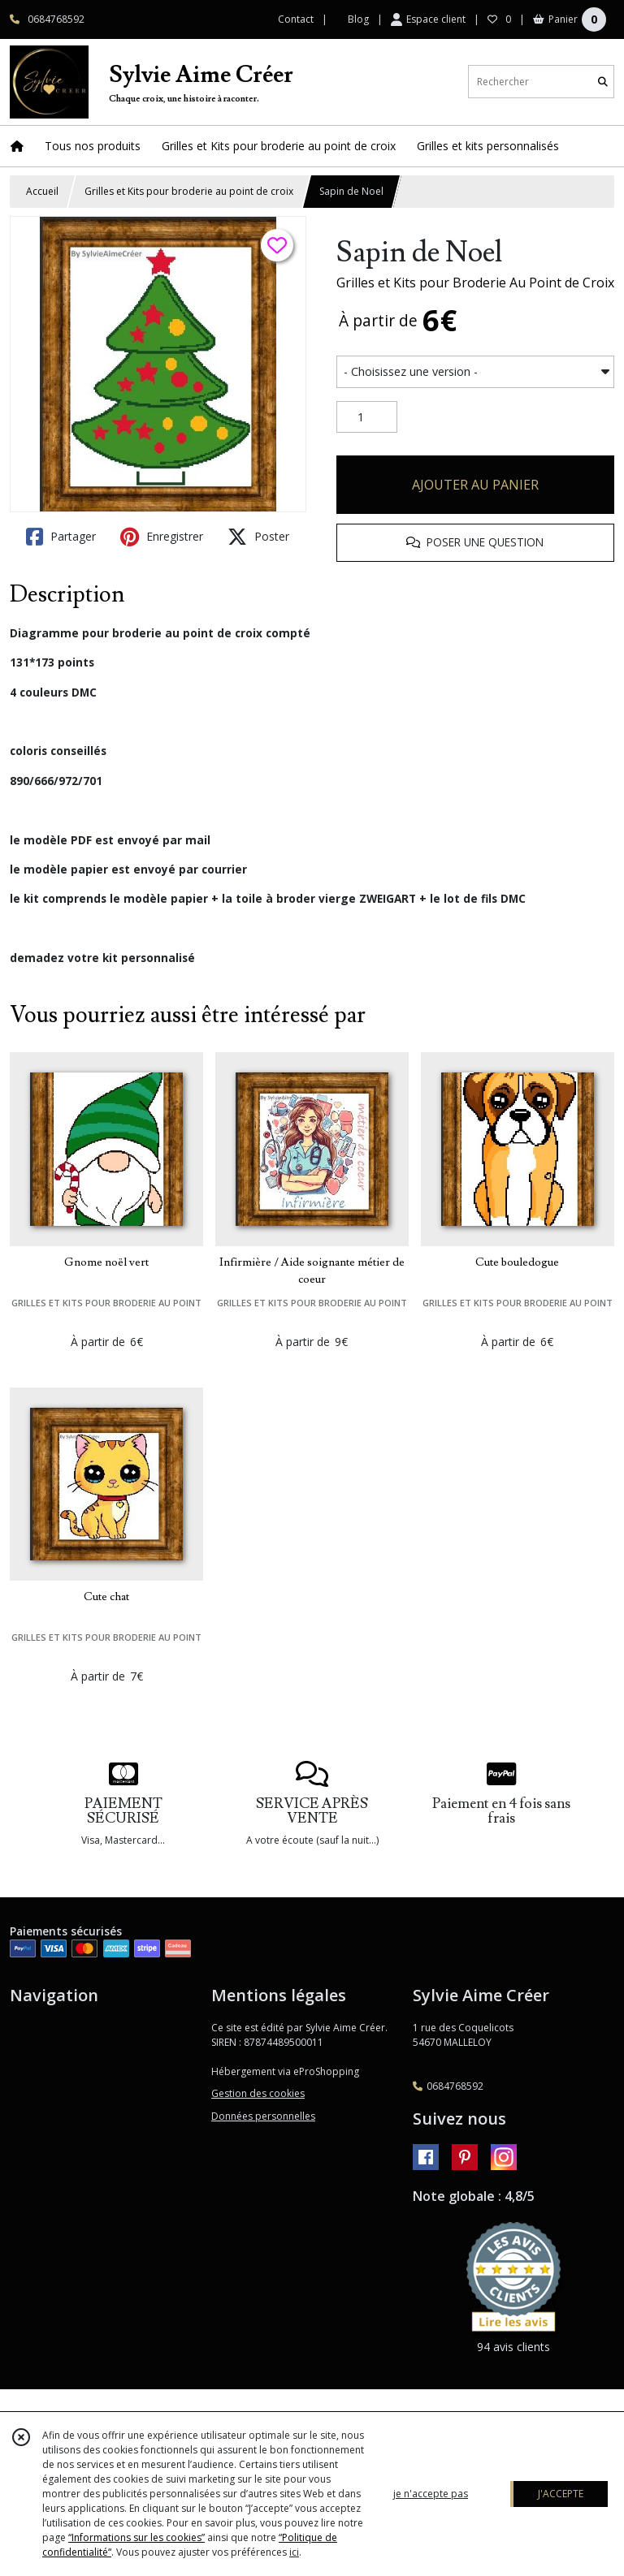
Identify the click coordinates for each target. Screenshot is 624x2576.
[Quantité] (366, 417)
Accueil (42, 191)
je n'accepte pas (430, 2493)
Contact (296, 19)
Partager (61, 536)
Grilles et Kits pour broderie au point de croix (188, 191)
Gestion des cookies (258, 2093)
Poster (258, 536)
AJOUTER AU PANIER (475, 485)
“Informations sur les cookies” (136, 2537)
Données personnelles (263, 2116)
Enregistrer (161, 536)
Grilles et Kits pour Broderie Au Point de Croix (475, 282)
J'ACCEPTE (560, 2493)
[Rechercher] (602, 81)
